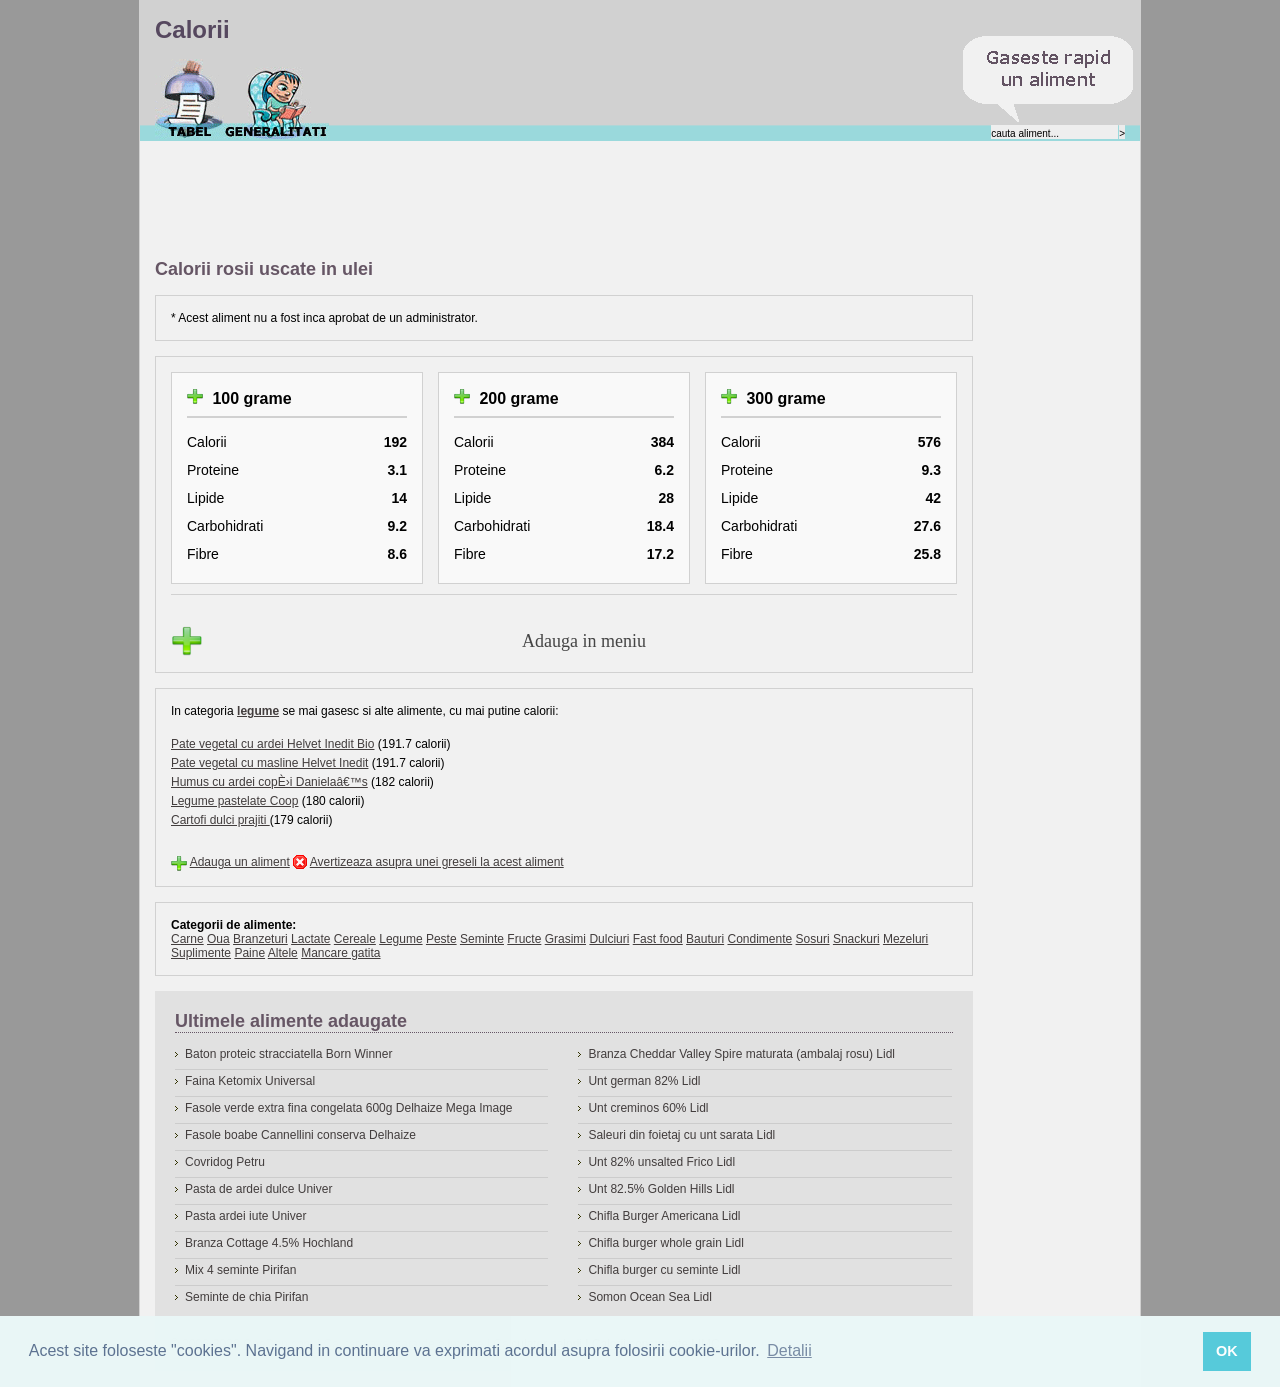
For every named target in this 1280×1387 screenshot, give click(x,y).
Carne (187, 939)
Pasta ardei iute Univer (245, 1216)
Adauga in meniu (584, 641)
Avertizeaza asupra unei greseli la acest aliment (437, 862)
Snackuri (856, 939)
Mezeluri (905, 939)
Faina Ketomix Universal (250, 1081)
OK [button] (1227, 1351)
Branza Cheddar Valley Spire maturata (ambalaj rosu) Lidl (741, 1054)
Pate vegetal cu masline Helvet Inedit (269, 763)
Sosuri (813, 939)
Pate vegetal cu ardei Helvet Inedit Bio (272, 744)
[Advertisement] (519, 201)
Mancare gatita (340, 953)
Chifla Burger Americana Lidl (664, 1216)
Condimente (759, 939)
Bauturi (705, 939)
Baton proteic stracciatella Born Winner (288, 1054)
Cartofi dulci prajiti (220, 820)
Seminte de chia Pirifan (246, 1297)
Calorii (189, 99)
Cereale (355, 939)
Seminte (482, 939)
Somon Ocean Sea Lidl (649, 1297)
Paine (249, 953)
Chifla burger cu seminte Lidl (664, 1270)
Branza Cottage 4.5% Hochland (269, 1243)
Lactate (310, 939)
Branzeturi (260, 939)
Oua (218, 939)
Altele (283, 953)
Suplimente (201, 953)
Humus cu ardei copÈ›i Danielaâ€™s (269, 782)
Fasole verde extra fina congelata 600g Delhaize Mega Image (349, 1108)
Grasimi (565, 939)
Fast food (658, 939)
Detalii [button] (789, 1350)
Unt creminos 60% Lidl (648, 1108)
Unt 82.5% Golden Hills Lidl (661, 1189)
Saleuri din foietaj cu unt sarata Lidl (681, 1135)
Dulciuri (609, 939)
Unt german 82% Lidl (644, 1081)
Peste (441, 939)
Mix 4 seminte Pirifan (240, 1270)
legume (258, 711)
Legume (400, 939)
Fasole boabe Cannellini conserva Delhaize (300, 1135)
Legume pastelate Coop (234, 801)
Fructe (524, 939)
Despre (276, 99)
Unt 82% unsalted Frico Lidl (661, 1162)
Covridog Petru (225, 1162)
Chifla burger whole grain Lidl (665, 1243)
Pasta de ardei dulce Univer (258, 1189)
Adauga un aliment (240, 862)
